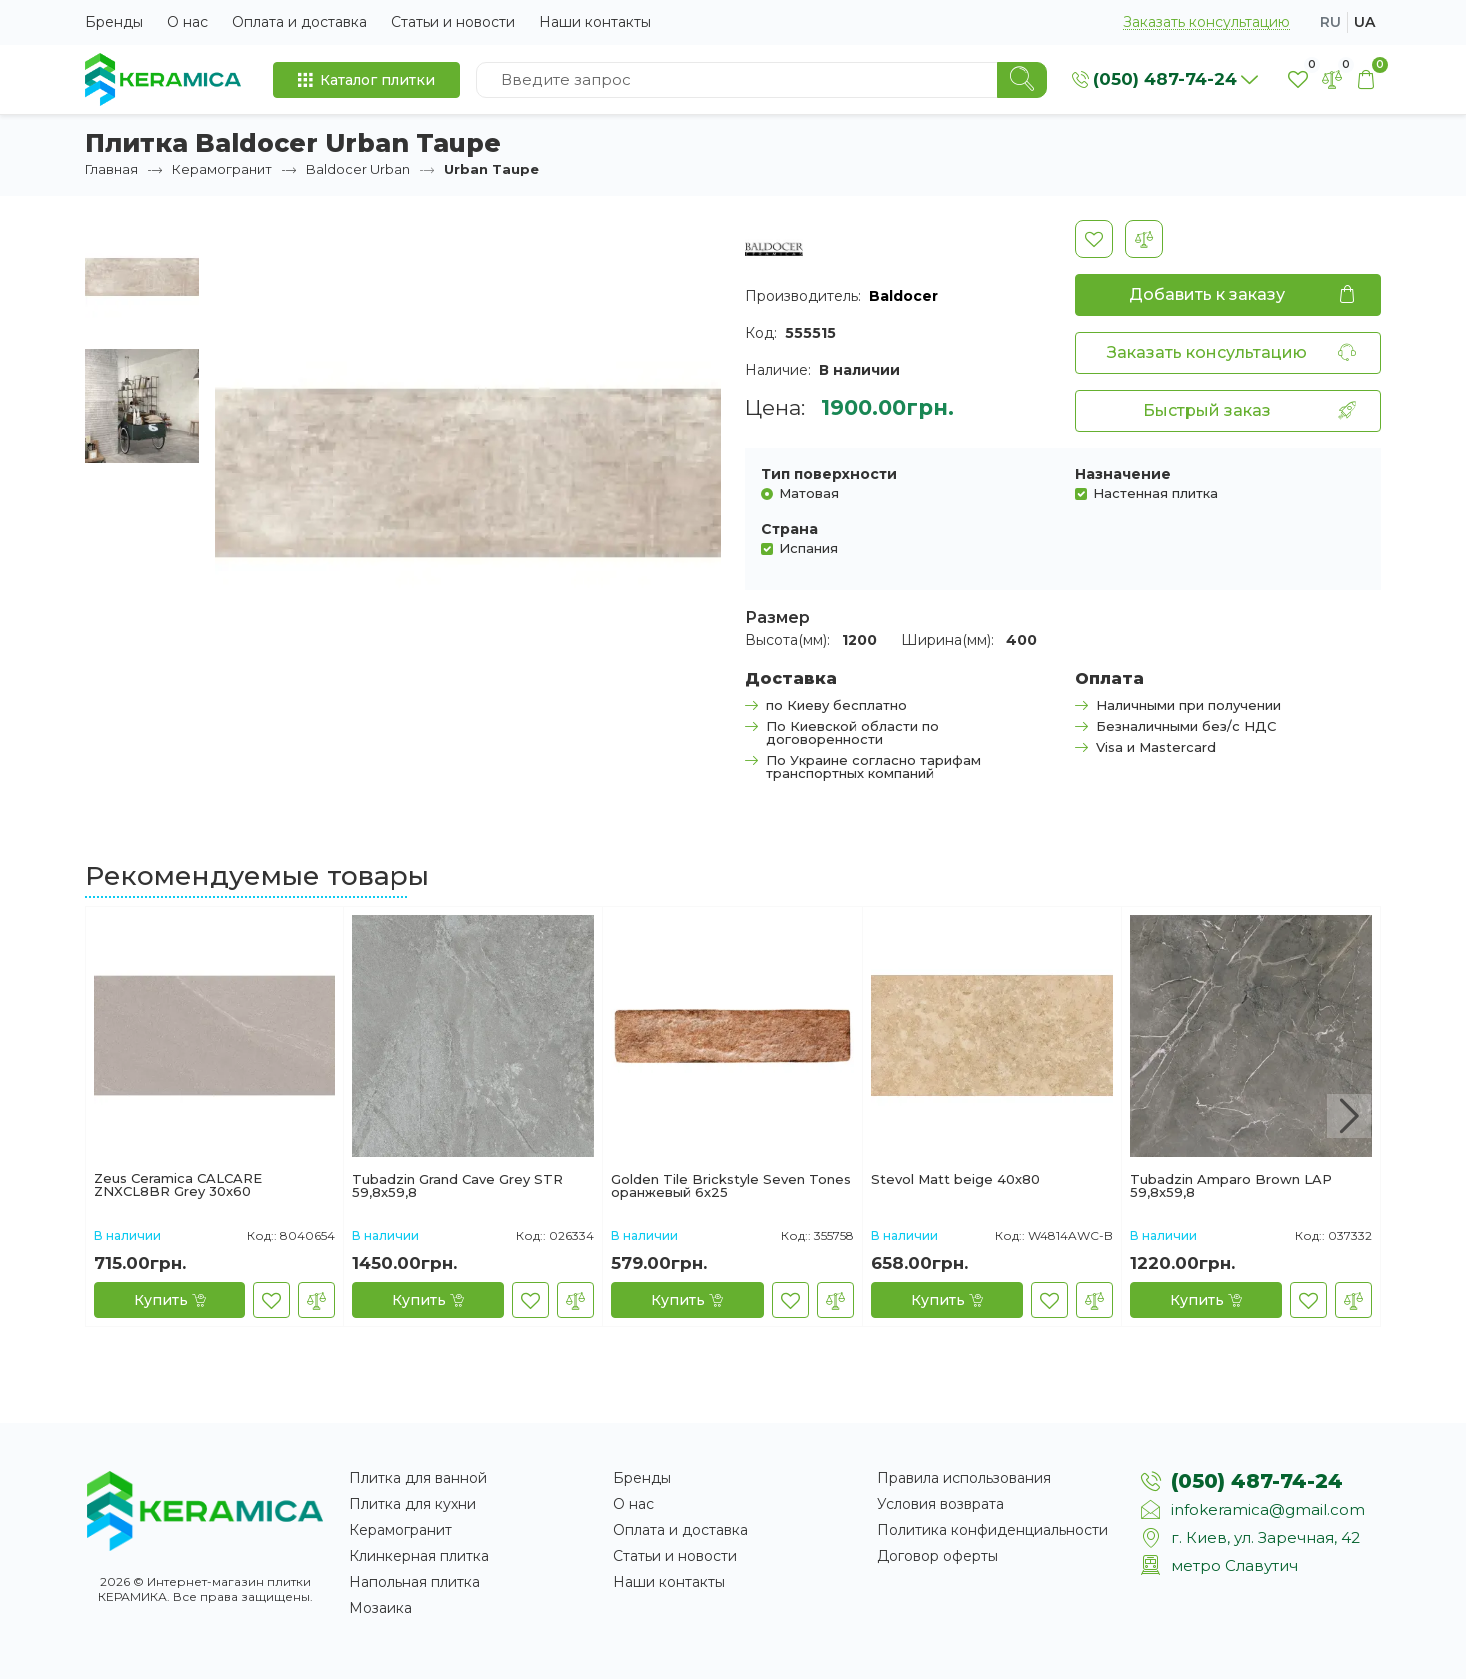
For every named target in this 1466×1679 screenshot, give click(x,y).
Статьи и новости (453, 22)
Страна (789, 529)
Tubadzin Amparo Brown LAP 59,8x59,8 (1231, 1186)
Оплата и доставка (299, 22)
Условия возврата (940, 1504)
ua (1364, 22)
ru (1330, 22)
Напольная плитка (414, 1582)
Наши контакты (595, 22)
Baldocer (903, 296)
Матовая (809, 492)
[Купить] (169, 1300)
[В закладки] (1094, 239)
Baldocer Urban (358, 169)
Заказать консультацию (1206, 22)
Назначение (1123, 474)
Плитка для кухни (412, 1504)
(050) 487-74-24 (1257, 1481)
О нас (187, 22)
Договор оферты (937, 1556)
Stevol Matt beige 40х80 (955, 1180)
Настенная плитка (1155, 492)
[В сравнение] (1144, 239)
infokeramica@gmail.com (1268, 1509)
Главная (111, 169)
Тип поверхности (829, 474)
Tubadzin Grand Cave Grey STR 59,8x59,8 (457, 1186)
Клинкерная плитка (419, 1556)
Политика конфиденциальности (992, 1530)
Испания (808, 547)
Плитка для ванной (418, 1478)
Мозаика (380, 1608)
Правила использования (964, 1478)
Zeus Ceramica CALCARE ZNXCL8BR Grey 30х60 (178, 1185)
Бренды (114, 22)
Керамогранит (222, 169)
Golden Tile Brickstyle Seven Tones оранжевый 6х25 (731, 1186)
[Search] (1022, 80)
